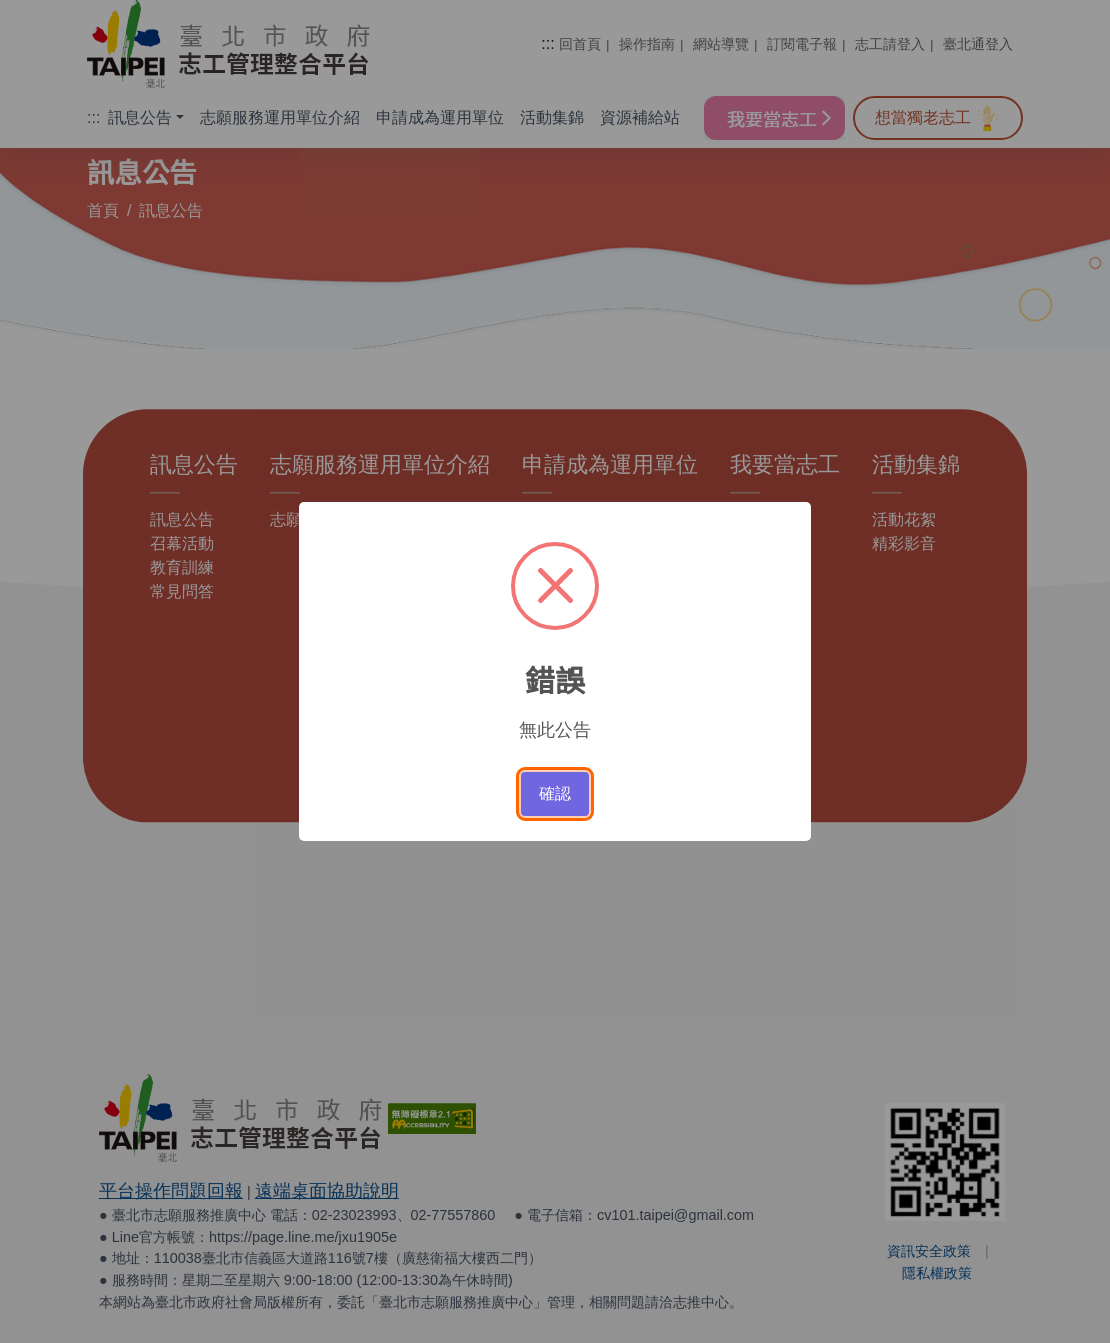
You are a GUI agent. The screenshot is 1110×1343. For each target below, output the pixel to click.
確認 (555, 793)
